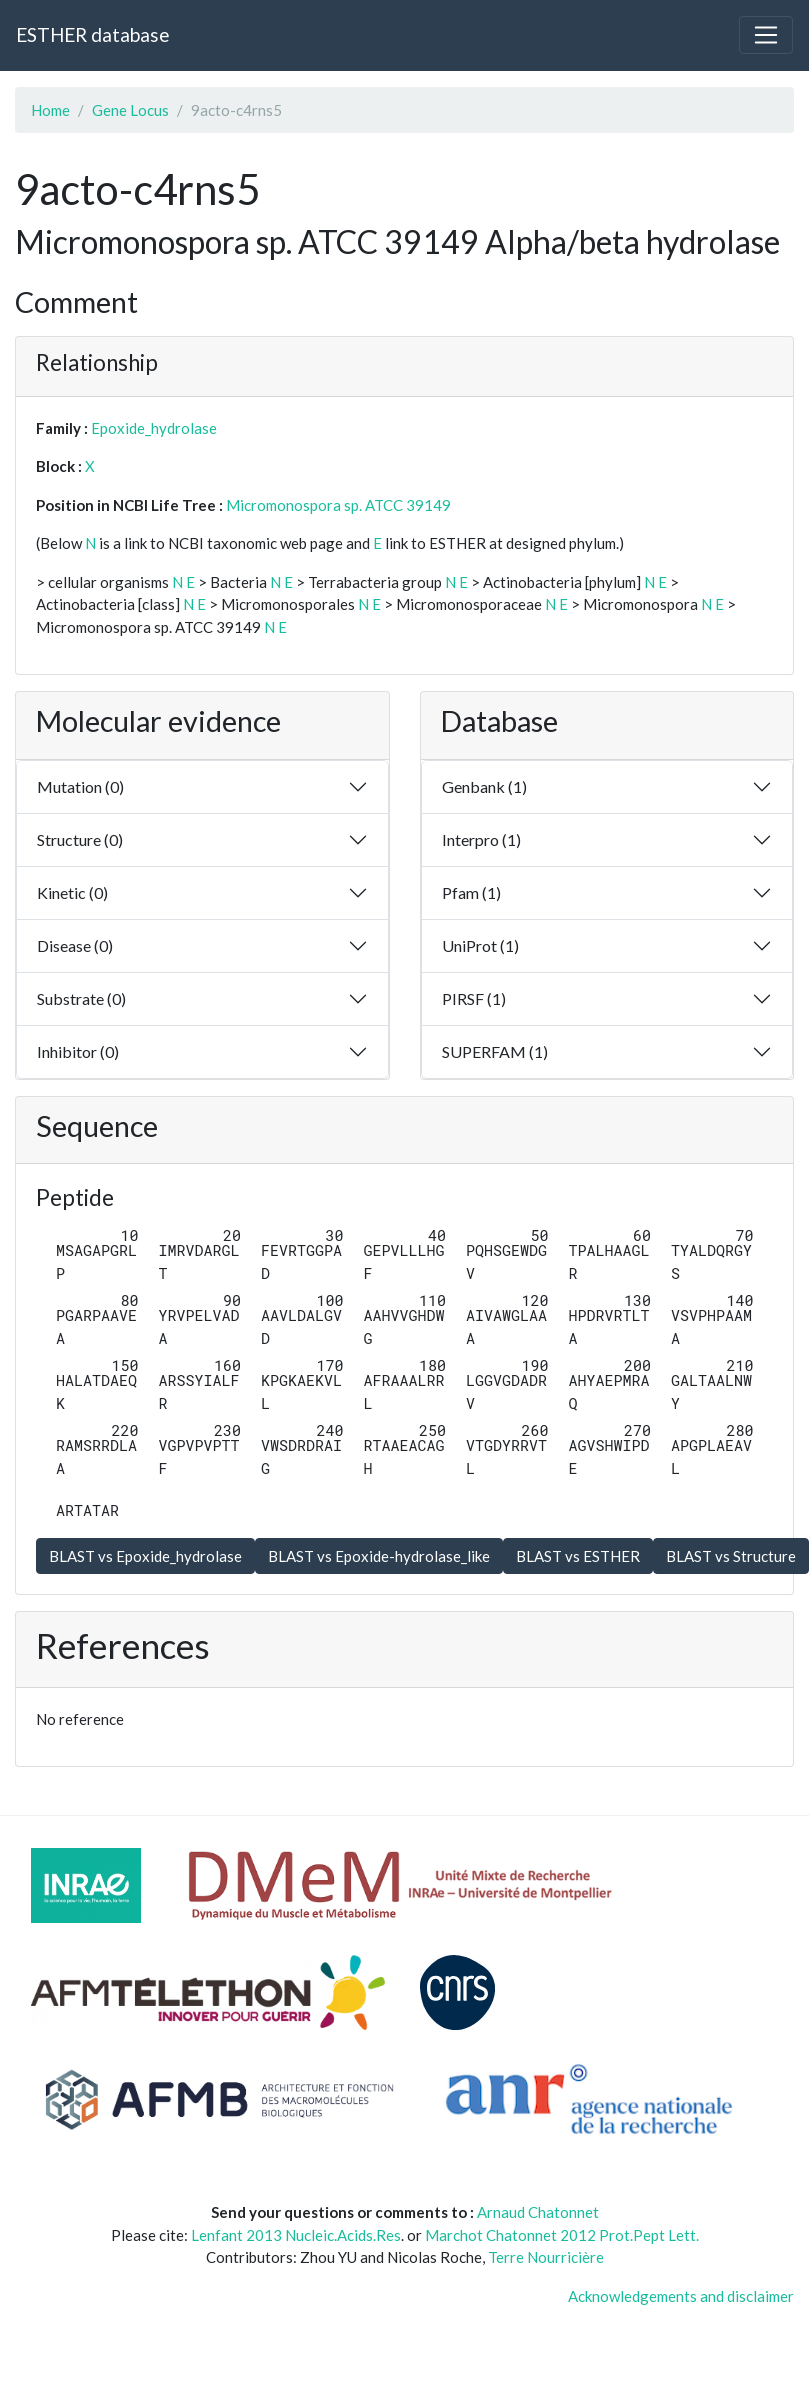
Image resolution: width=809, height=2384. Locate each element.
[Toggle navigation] (766, 35)
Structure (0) (80, 839)
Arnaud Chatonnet (538, 2212)
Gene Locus (130, 110)
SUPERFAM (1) (495, 1051)
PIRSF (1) (474, 998)
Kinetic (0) (72, 892)
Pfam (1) (471, 892)
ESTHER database (92, 34)
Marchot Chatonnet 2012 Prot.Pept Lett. (562, 2235)
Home (50, 110)
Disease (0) (75, 945)
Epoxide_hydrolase (154, 428)
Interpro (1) (481, 839)
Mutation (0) (80, 786)
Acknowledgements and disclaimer (681, 2296)
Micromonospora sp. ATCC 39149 (338, 505)
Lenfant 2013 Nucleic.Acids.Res (296, 2235)
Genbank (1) (484, 786)
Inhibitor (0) (78, 1051)
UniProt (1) (480, 945)
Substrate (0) (81, 998)
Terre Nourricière (546, 2257)
